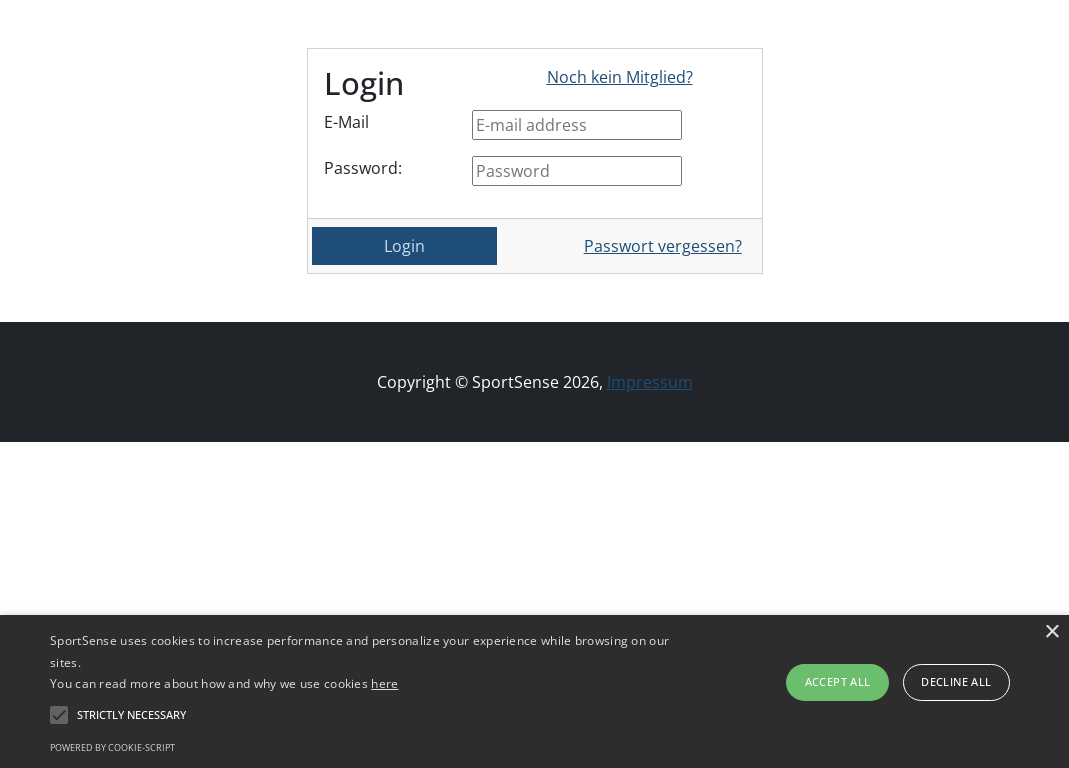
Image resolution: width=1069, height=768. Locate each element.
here (384, 683)
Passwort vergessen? (663, 246)
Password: (363, 168)
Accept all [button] (838, 681)
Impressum (650, 382)
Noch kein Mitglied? (620, 77)
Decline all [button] (956, 681)
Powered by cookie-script (112, 747)
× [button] (1051, 632)
